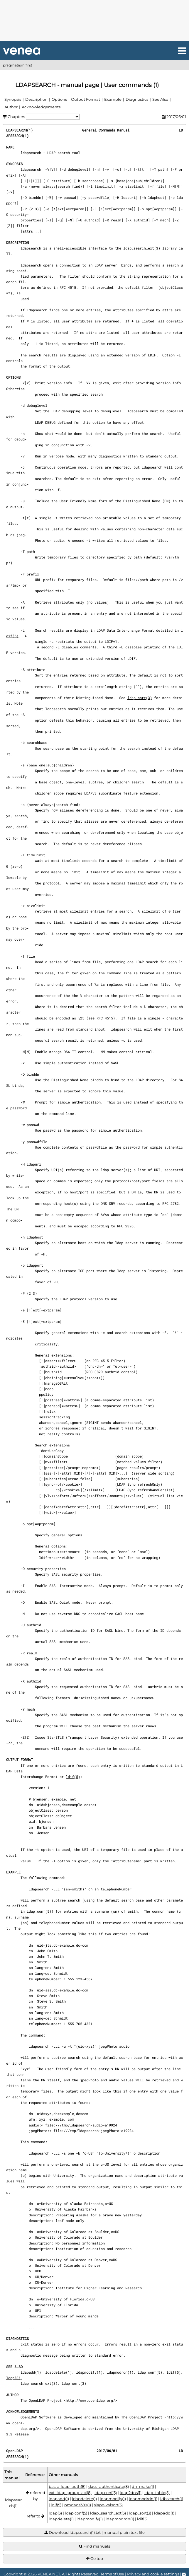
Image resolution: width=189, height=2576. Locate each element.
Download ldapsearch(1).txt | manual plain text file (94, 2532)
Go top (94, 2558)
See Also (160, 99)
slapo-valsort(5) (108, 2504)
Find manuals (94, 2546)
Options (59, 99)
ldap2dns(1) (130, 2492)
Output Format (85, 99)
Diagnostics (137, 99)
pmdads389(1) (77, 2504)
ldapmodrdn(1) (120, 2372)
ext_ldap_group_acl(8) (70, 2492)
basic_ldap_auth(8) (67, 2486)
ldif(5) (73, 1776)
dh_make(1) (143, 2486)
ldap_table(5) (157, 2492)
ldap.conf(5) (39, 1911)
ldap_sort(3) (139, 697)
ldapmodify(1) (89, 2372)
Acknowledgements (41, 107)
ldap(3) (13, 2377)
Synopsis (12, 99)
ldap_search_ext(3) (141, 248)
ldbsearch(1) (171, 2498)
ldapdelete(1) (58, 2372)
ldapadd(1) (31, 2372)
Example (113, 99)
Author (11, 107)
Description (36, 99)
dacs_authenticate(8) (108, 2486)
